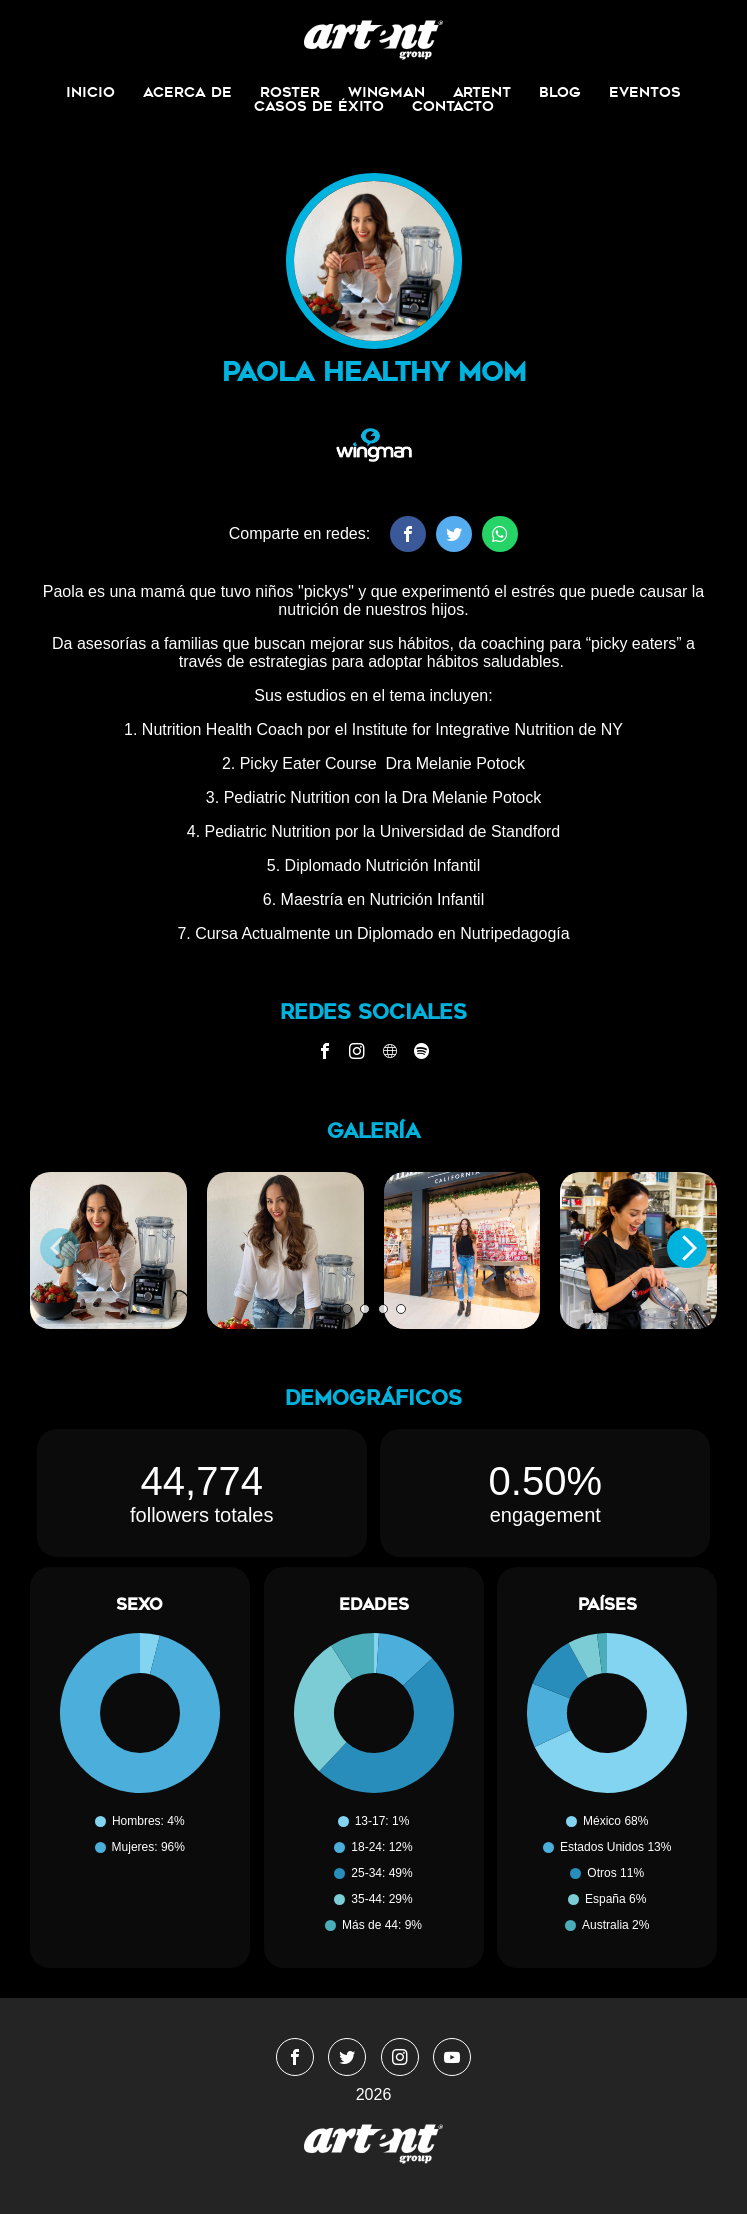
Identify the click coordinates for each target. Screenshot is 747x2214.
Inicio (90, 92)
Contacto (453, 106)
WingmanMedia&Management (373, 40)
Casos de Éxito (319, 106)
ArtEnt (482, 92)
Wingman (386, 92)
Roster (290, 92)
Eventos (645, 92)
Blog (560, 92)
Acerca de (187, 92)
